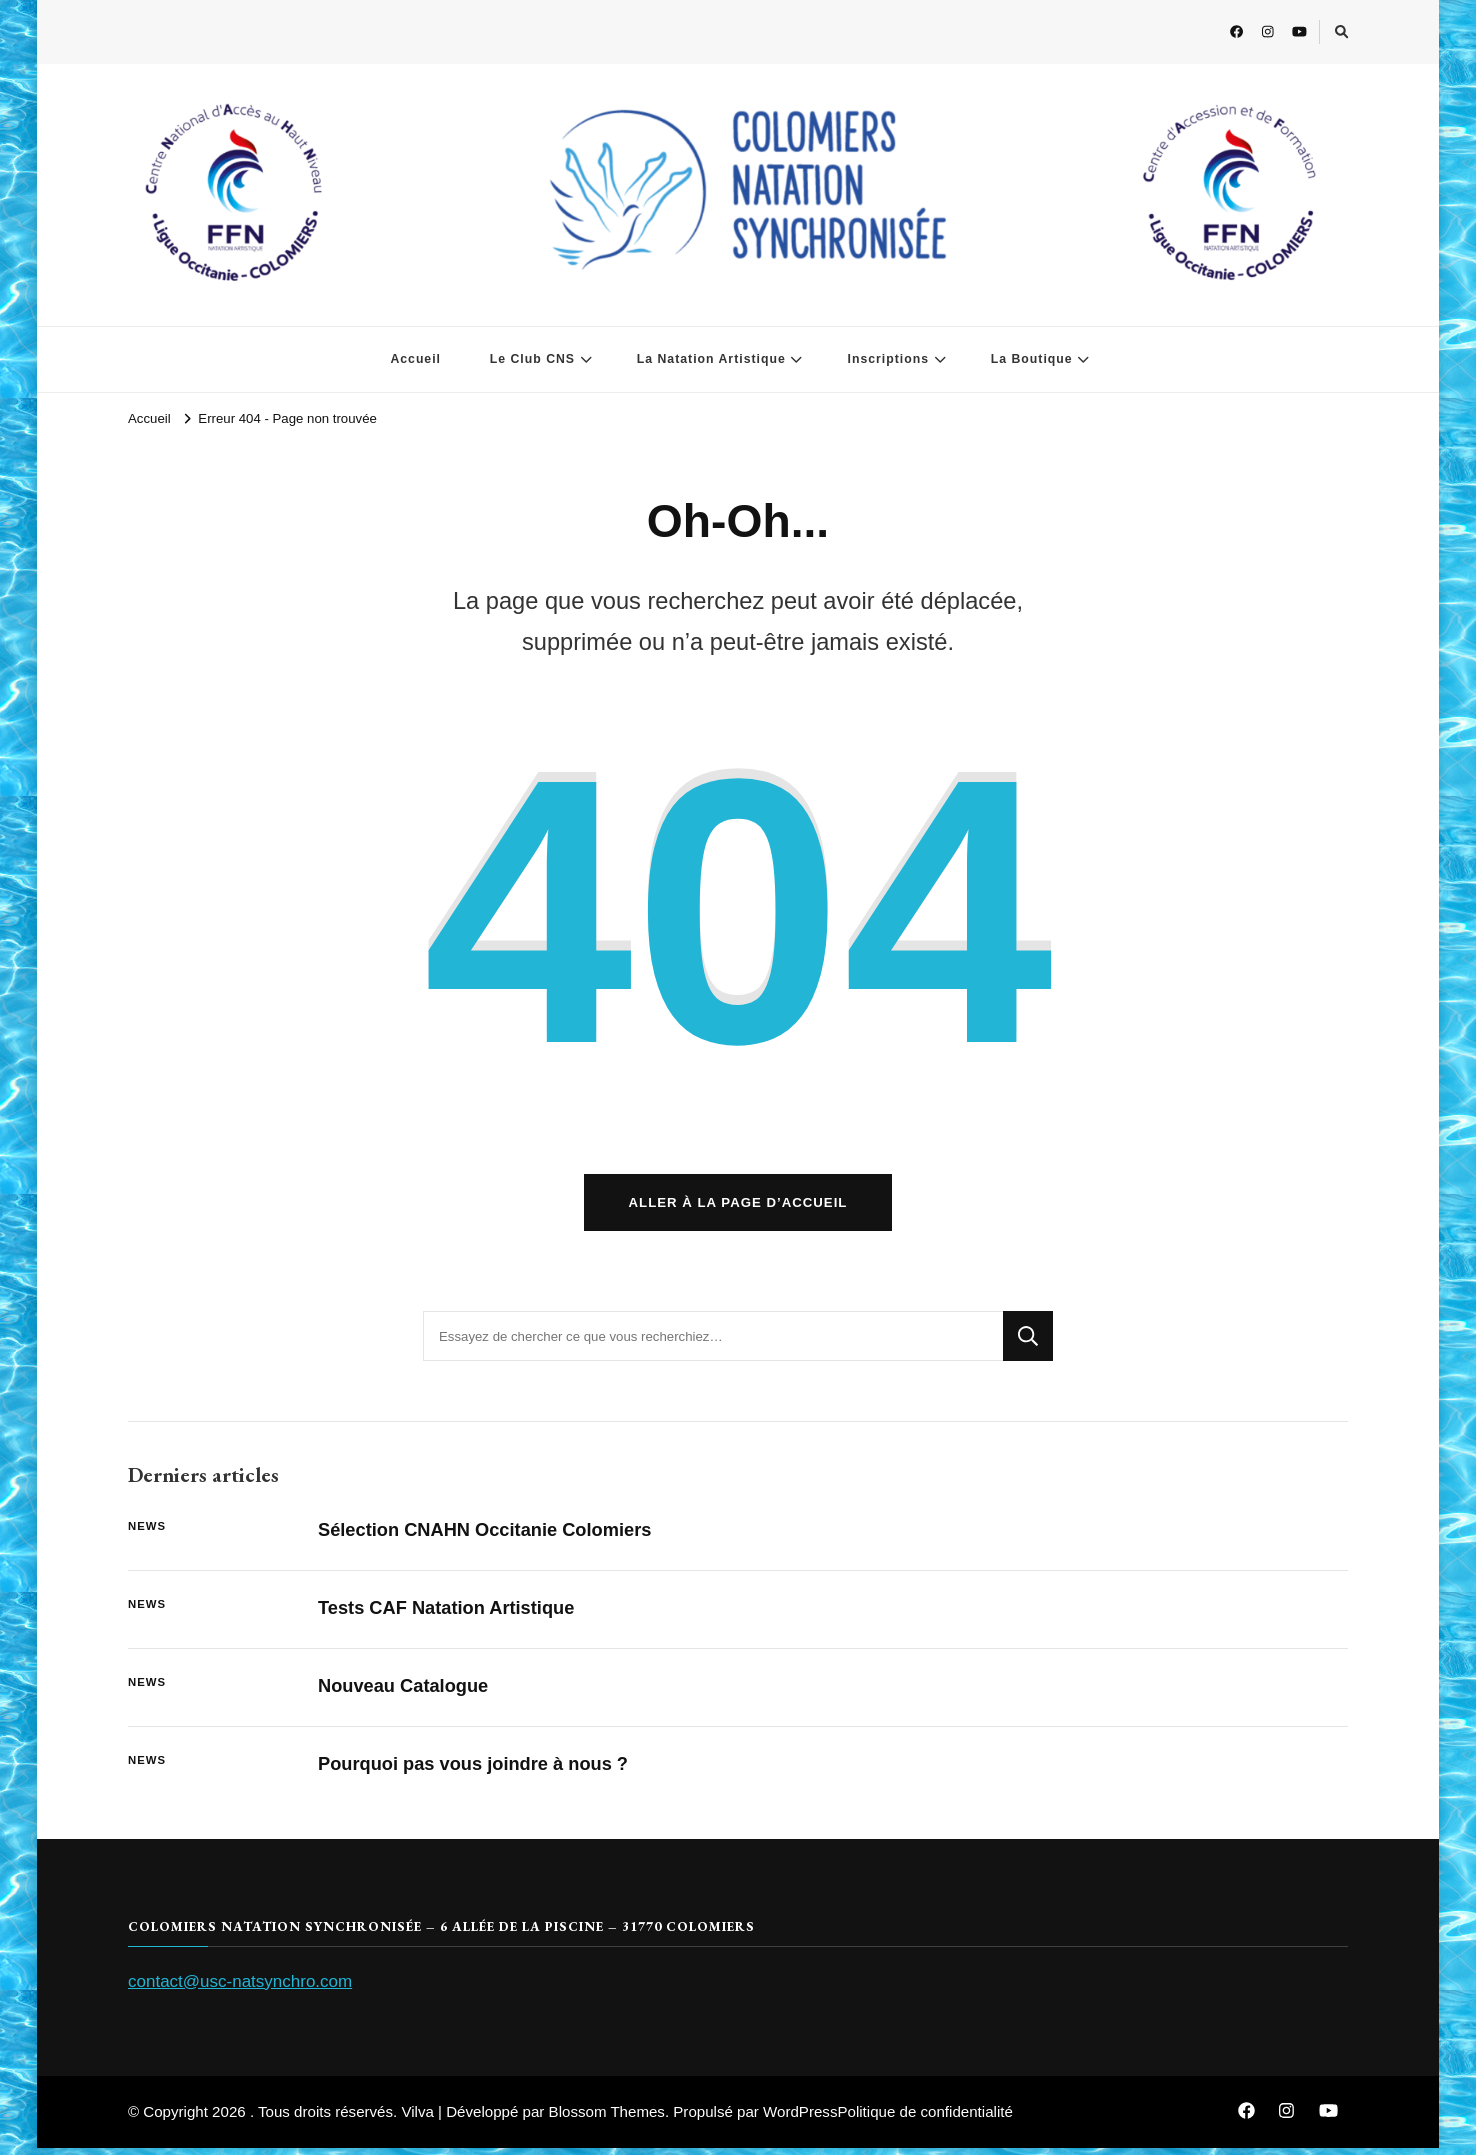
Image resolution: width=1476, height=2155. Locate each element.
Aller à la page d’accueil (738, 1209)
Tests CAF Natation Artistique (450, 1614)
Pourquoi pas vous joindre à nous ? (478, 1770)
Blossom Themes (607, 2118)
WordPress (800, 2118)
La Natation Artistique (711, 359)
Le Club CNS (532, 359)
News (147, 1533)
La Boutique (1032, 359)
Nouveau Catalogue (406, 1692)
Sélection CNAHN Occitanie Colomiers (490, 1536)
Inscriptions (888, 359)
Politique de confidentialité (924, 2118)
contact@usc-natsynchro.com (240, 1987)
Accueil (415, 359)
